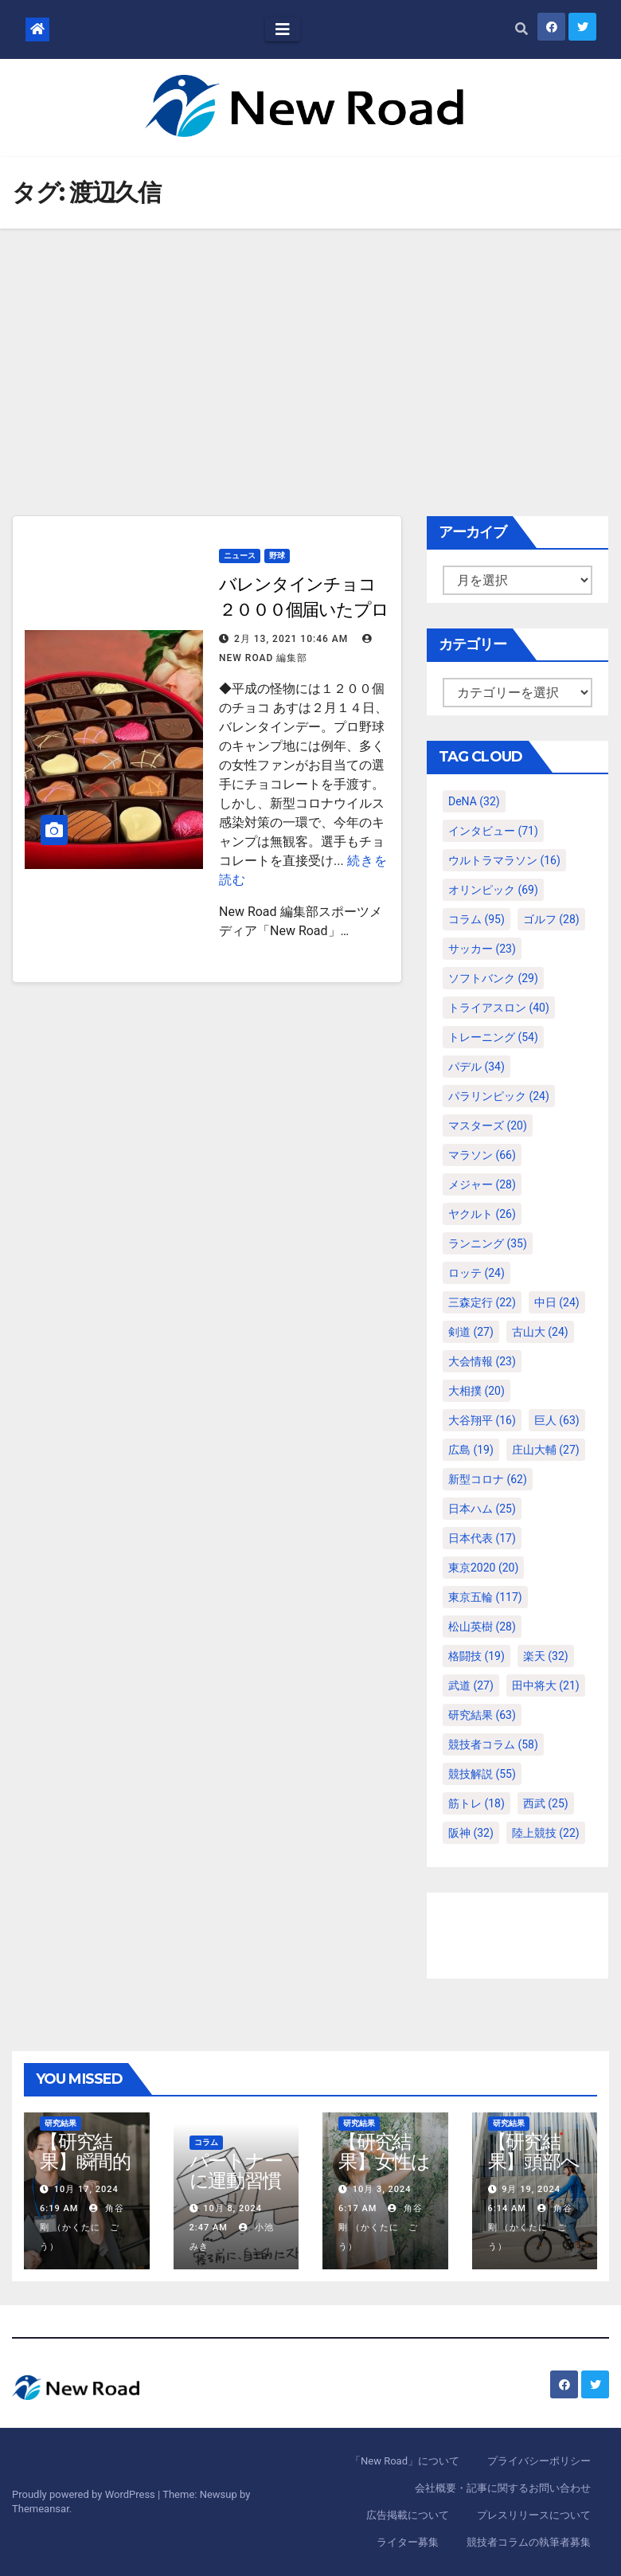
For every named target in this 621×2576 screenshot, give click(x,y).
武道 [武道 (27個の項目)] (471, 1685)
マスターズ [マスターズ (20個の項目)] (487, 1125)
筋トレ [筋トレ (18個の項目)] (476, 1803)
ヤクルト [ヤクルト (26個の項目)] (482, 1214)
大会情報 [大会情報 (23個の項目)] (482, 1361)
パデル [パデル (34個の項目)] (476, 1066)
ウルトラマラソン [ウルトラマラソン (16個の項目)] (504, 860)
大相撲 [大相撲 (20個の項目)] (476, 1390)
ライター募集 (408, 2542)
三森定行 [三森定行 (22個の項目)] (482, 1302)
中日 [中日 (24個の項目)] (557, 1302)
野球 (277, 555)
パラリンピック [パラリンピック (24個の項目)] (498, 1096)
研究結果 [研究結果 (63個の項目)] (482, 1715)
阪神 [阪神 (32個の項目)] (471, 1832)
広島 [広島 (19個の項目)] (471, 1449)
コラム (206, 2142)
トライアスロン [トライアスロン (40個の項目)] (498, 1007)
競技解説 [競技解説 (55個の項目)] (482, 1774)
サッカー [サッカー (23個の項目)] (482, 948)
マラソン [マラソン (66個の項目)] (482, 1155)
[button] (521, 29)
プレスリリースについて (534, 2515)
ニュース (240, 555)
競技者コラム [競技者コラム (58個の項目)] (493, 1744)
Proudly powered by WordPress (85, 2494)
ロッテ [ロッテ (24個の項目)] (476, 1272)
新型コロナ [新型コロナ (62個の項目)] (487, 1479)
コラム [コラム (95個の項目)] (476, 919)
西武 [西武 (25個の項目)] (545, 1803)
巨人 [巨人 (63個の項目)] (557, 1420)
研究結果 (60, 2123)
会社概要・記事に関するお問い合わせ (503, 2488)
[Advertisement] (310, 348)
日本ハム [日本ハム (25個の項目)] (482, 1508)
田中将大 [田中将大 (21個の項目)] (546, 1685)
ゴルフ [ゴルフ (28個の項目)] (551, 919)
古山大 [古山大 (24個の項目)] (540, 1331)
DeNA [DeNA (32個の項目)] (474, 801)
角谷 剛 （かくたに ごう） (87, 2227)
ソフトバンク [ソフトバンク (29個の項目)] (493, 978)
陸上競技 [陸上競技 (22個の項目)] (546, 1832)
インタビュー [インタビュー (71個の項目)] (493, 830)
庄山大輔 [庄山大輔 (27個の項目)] (546, 1449)
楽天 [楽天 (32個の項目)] (545, 1656)
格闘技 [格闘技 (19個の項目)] (476, 1656)
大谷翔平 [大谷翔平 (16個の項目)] (482, 1420)
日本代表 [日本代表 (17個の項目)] (482, 1538)
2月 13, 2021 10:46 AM (291, 638)
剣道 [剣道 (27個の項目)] (471, 1331)
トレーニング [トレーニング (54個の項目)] (493, 1037)
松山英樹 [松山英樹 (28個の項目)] (482, 1626)
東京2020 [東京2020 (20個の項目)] (483, 1567)
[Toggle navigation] (282, 29)
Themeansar (40, 2509)
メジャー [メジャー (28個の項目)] (482, 1184)
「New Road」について (404, 2461)
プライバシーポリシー (539, 2461)
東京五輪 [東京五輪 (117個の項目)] (485, 1597)
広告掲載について (407, 2515)
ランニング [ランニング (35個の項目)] (487, 1243)
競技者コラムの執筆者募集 (529, 2542)
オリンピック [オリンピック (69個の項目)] (493, 889)
